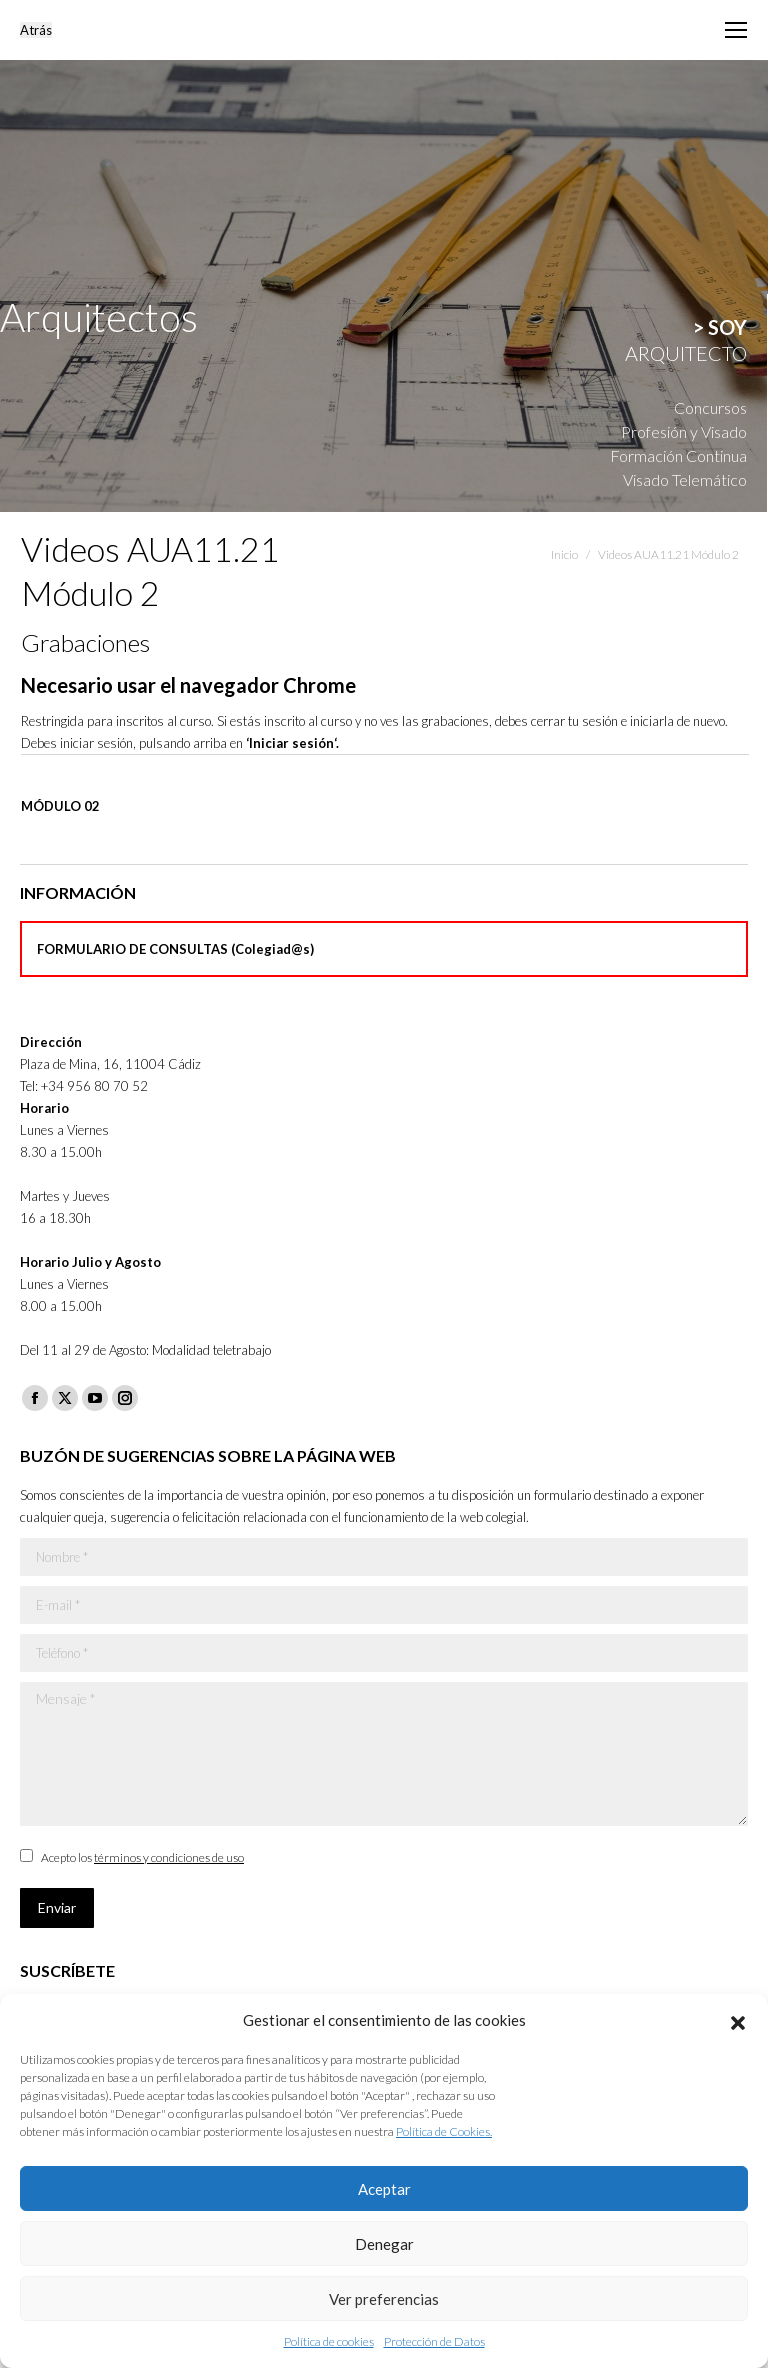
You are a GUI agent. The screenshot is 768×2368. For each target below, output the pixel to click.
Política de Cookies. (444, 2131)
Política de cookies (329, 2341)
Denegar (384, 2244)
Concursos (710, 407)
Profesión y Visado (684, 431)
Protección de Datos (434, 2341)
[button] (738, 2020)
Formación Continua (678, 455)
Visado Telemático (685, 479)
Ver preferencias (384, 2299)
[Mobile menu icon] (736, 30)
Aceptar (384, 2189)
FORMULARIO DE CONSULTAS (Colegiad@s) (175, 949)
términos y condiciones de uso (169, 1857)
